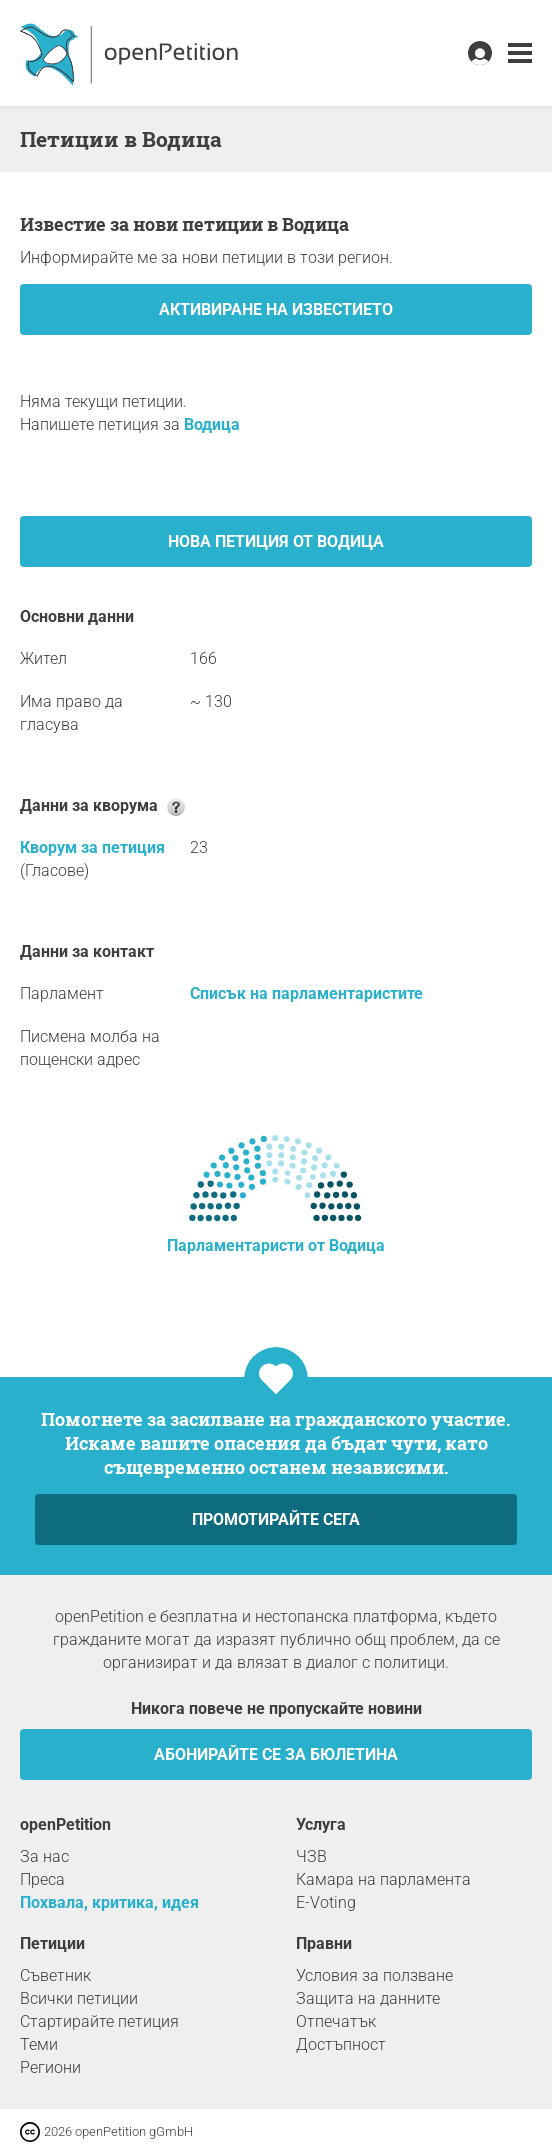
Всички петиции (79, 1998)
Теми (39, 2044)
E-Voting (326, 1902)
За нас (44, 1856)
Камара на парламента (383, 1879)
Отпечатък (336, 2021)
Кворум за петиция (92, 847)
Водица (212, 424)
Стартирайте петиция (99, 2021)
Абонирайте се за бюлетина (276, 1754)
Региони (50, 2067)
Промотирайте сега (276, 1519)
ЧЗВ (311, 1856)
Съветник (55, 1975)
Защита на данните (368, 1998)
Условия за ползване (374, 1975)
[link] (520, 53)
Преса (42, 1879)
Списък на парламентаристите (306, 993)
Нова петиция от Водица (276, 541)
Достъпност (341, 2044)
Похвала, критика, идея (109, 1902)
